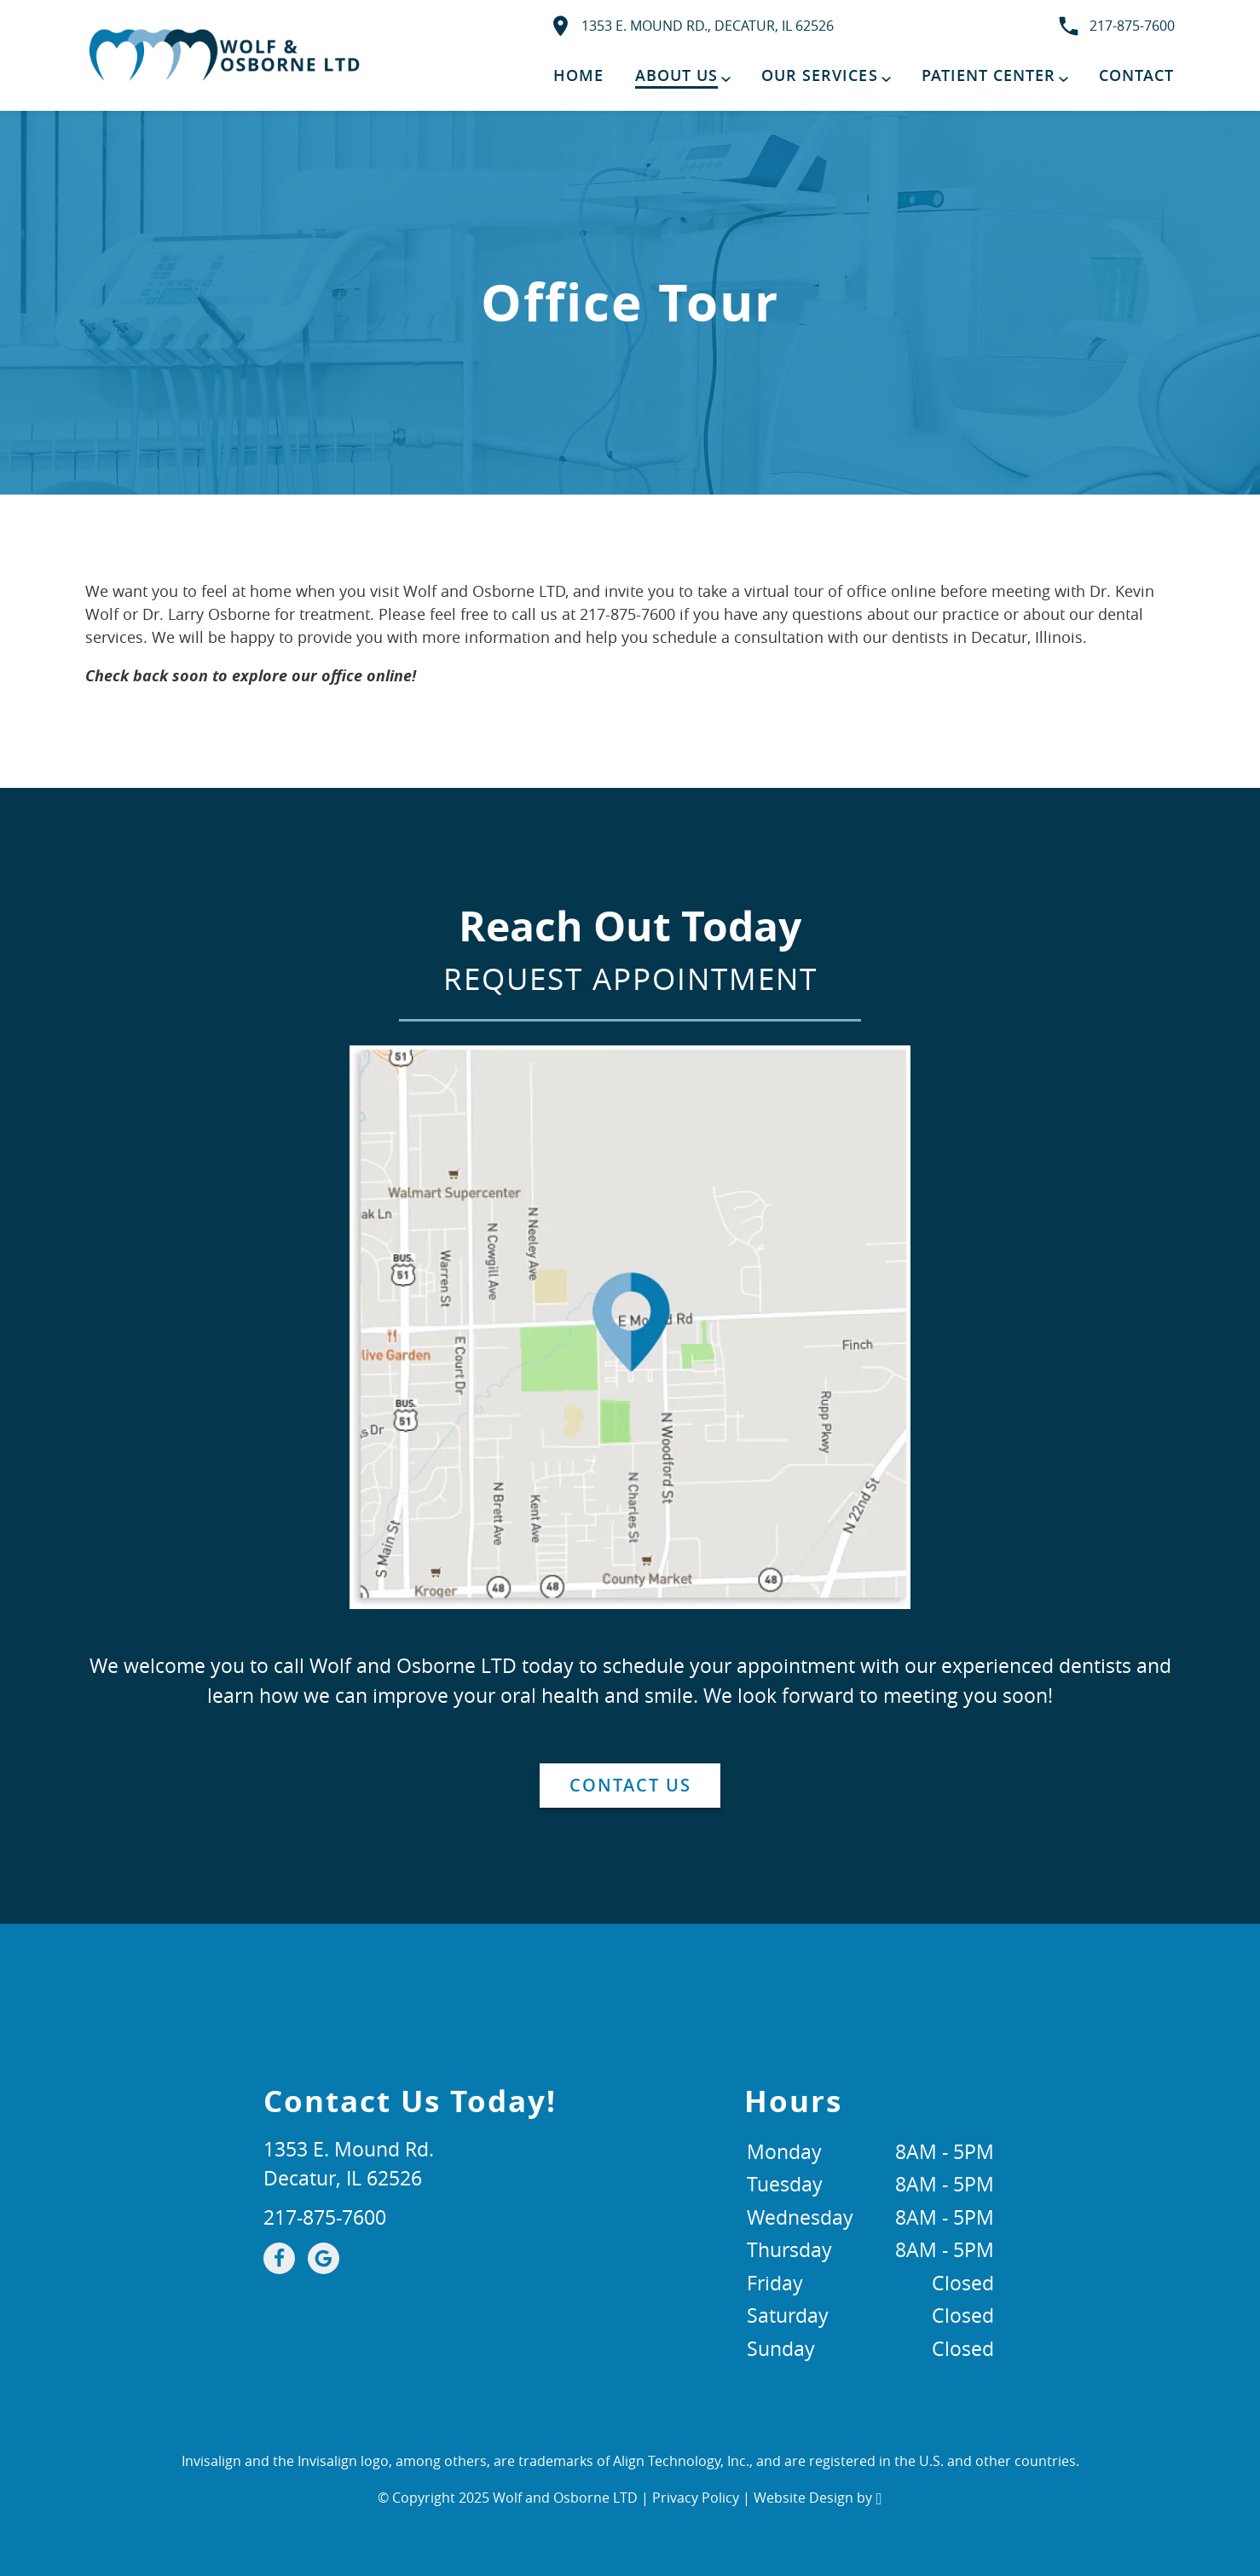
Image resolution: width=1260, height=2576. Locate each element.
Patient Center (988, 75)
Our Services (819, 75)
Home (578, 75)
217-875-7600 (1115, 26)
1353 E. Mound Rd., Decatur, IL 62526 (691, 26)
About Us (676, 75)
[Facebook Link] (279, 2258)
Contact (1136, 75)
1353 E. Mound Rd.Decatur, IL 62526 (348, 2164)
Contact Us (630, 1785)
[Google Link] (323, 2258)
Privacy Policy (695, 2497)
